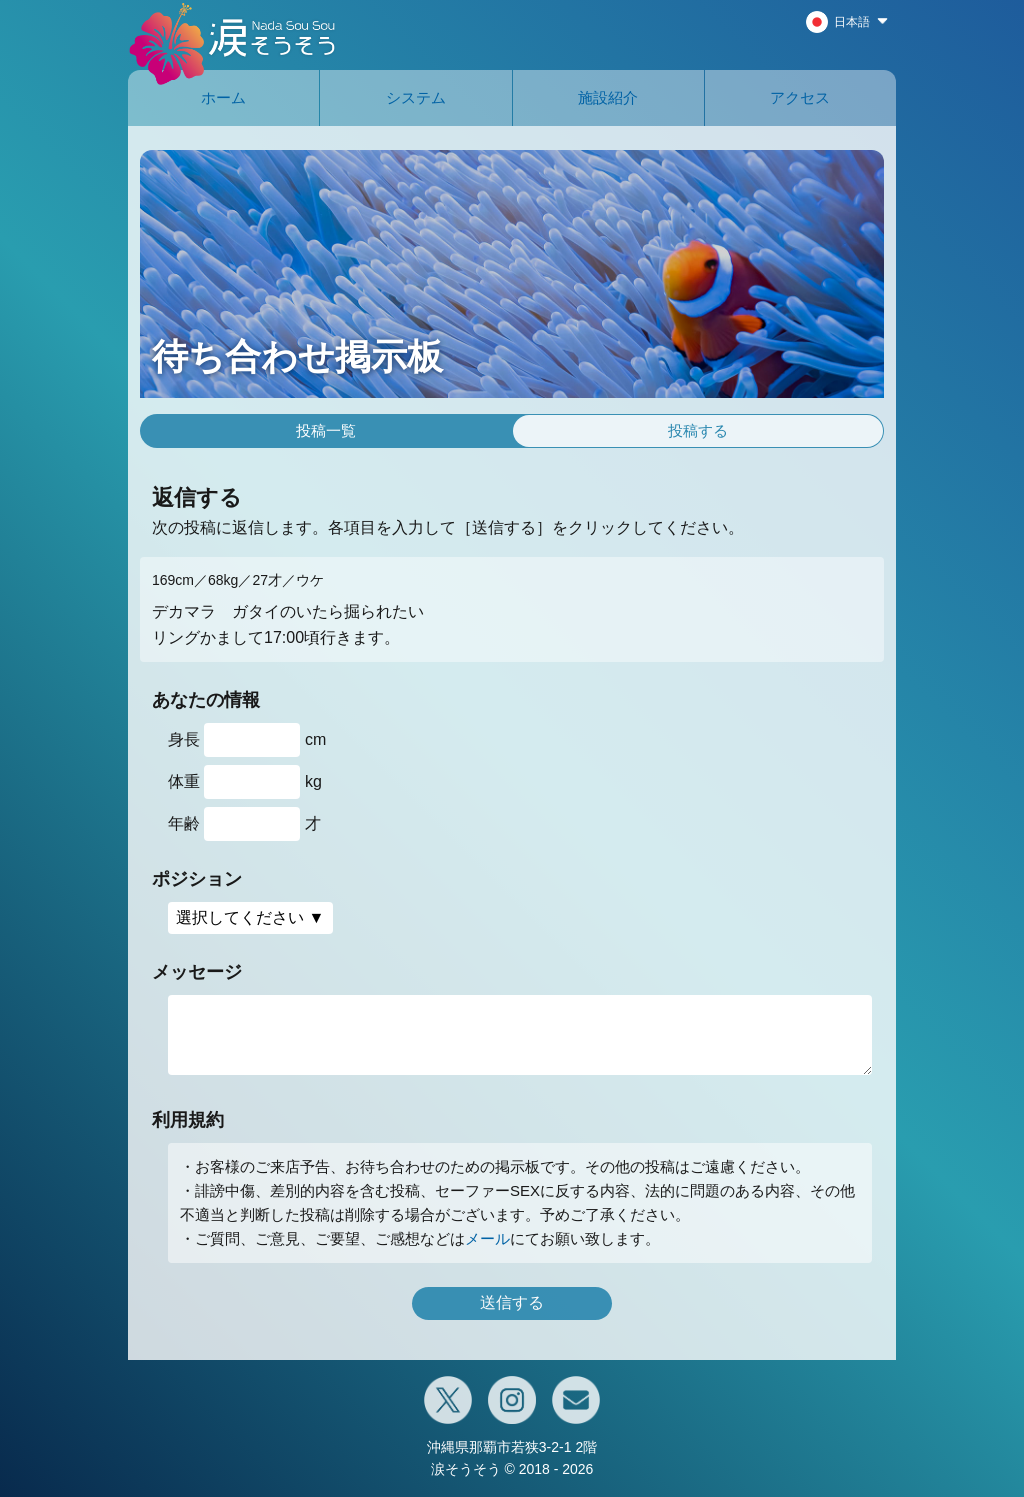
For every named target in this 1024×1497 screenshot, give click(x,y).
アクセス (800, 97)
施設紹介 (608, 97)
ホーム (223, 97)
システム (416, 97)
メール (487, 1238)
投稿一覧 (326, 430)
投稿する (698, 430)
